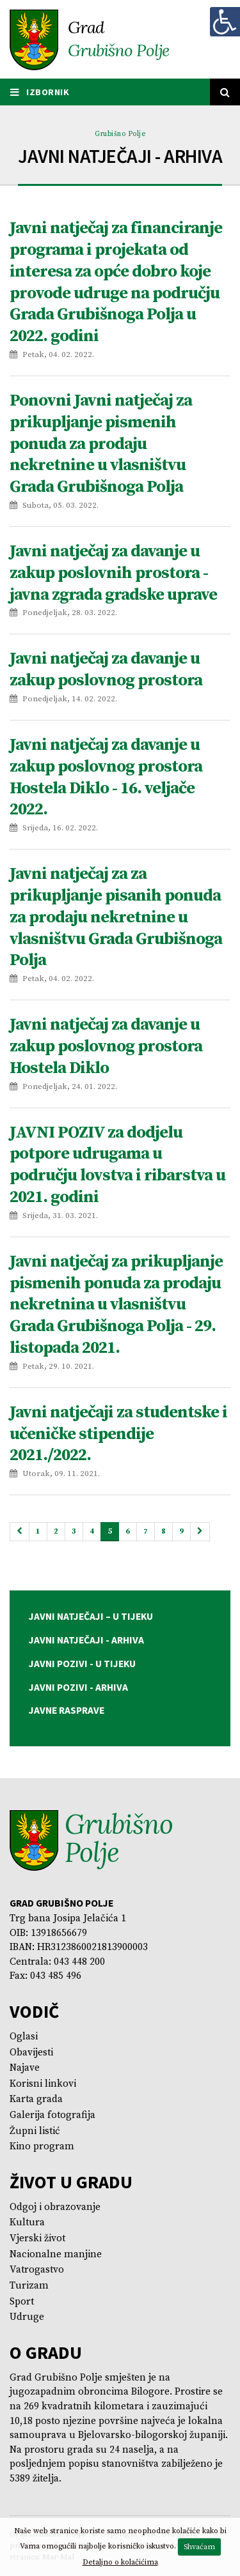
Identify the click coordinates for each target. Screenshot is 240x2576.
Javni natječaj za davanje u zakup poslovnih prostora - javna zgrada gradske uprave (113, 573)
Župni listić (35, 2131)
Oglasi (24, 2037)
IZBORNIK (39, 92)
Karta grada (36, 2099)
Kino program (42, 2146)
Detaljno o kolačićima (120, 2562)
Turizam (29, 2286)
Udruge (27, 2317)
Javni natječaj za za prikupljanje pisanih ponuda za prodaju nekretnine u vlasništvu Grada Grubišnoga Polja (116, 917)
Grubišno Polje (120, 134)
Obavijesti (31, 2052)
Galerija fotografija (52, 2115)
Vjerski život (37, 2238)
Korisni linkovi (43, 2084)
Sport (22, 2302)
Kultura (27, 2222)
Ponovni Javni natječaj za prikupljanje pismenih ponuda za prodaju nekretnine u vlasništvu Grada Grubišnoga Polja (101, 444)
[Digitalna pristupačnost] (224, 21)
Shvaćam (199, 2547)
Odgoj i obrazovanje (55, 2207)
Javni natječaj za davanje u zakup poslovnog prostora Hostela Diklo (106, 1046)
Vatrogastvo (37, 2270)
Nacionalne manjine (56, 2254)
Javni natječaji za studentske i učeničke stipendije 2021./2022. (118, 1434)
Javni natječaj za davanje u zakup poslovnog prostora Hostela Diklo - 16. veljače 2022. (106, 777)
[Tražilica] (225, 92)
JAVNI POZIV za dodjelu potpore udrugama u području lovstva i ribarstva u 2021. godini (117, 1165)
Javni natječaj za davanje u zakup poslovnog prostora (106, 669)
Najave (25, 2068)
